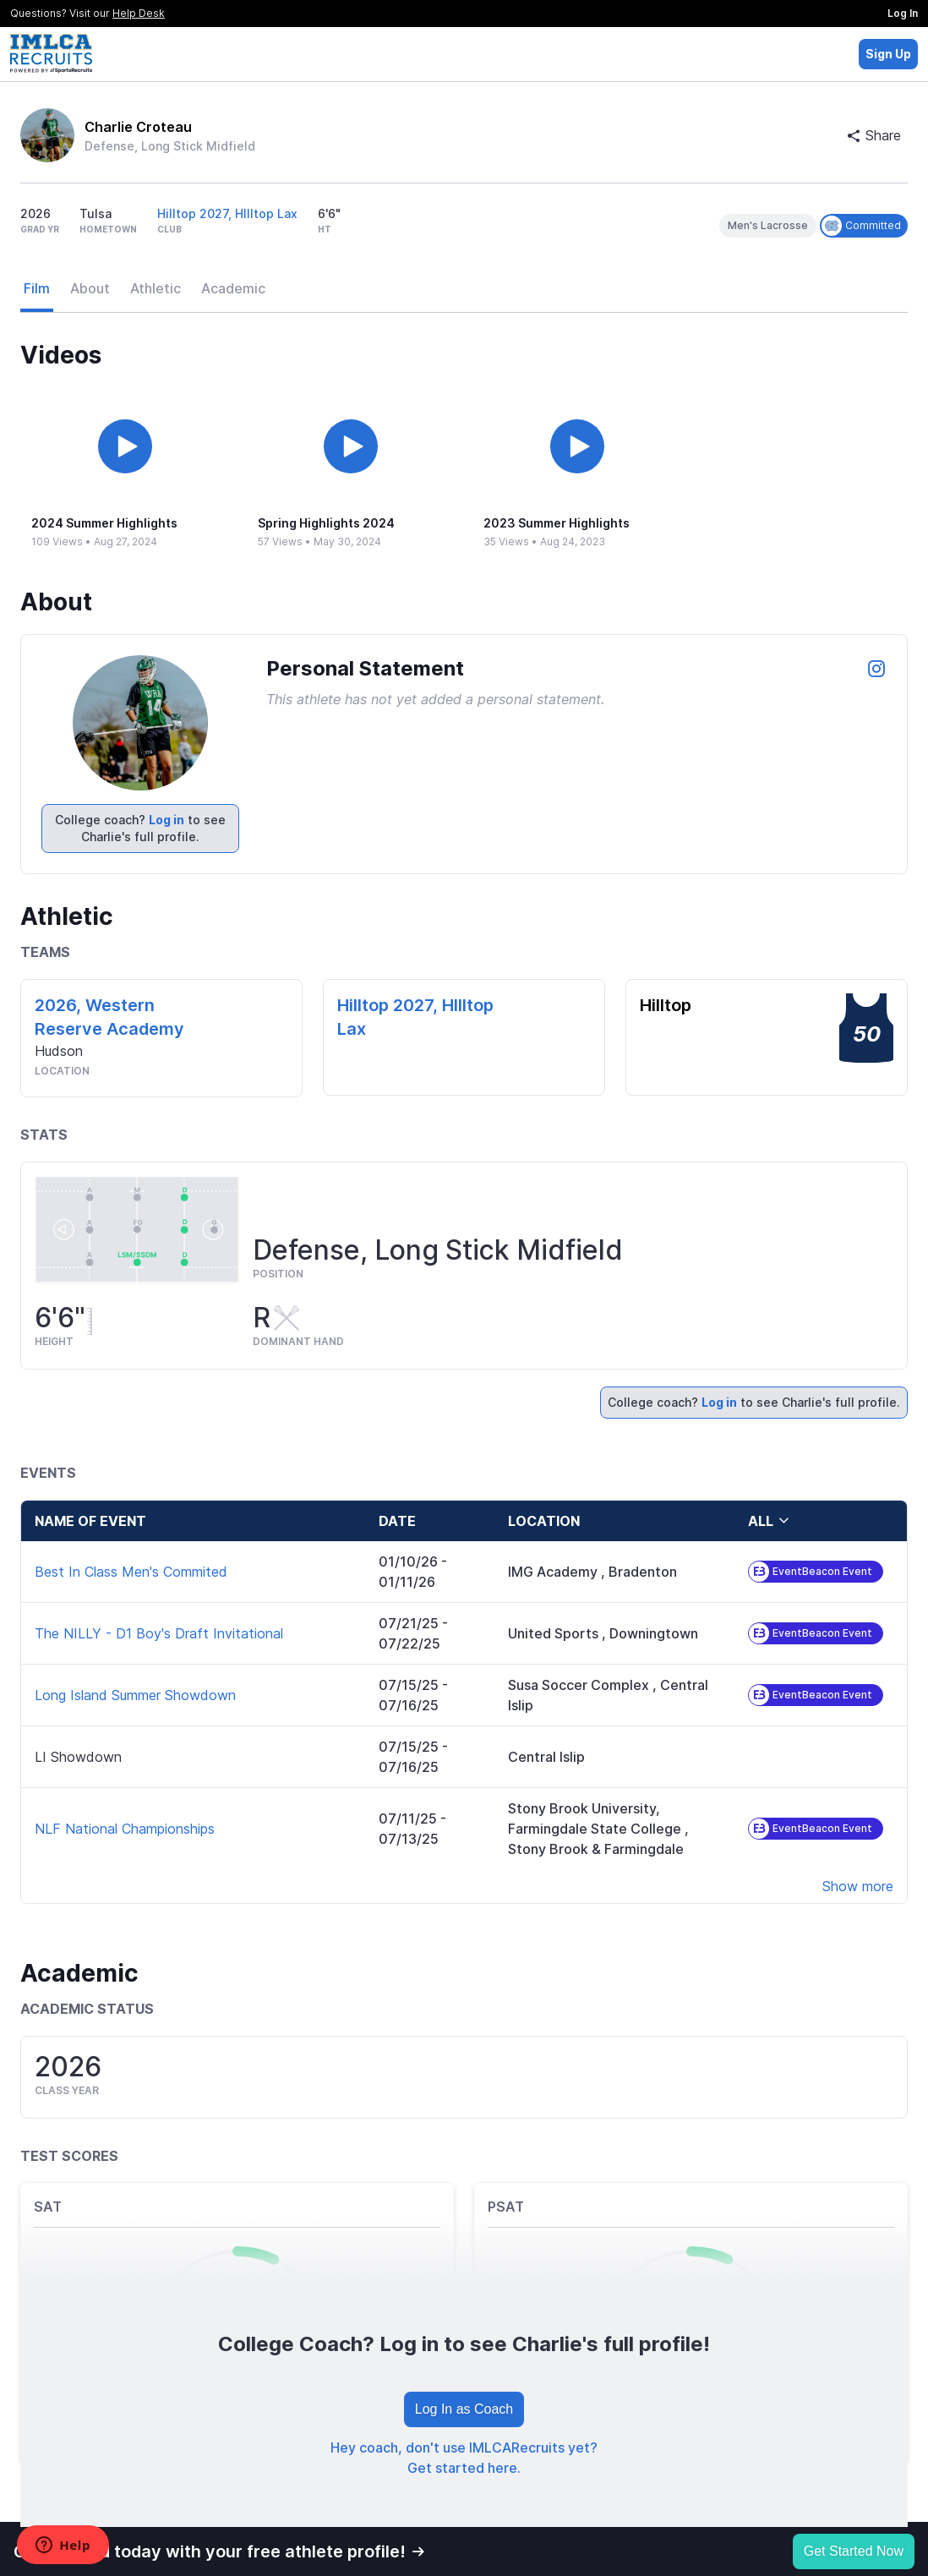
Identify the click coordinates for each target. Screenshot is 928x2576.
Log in (166, 819)
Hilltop (665, 1005)
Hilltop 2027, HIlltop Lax (227, 213)
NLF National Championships (125, 1828)
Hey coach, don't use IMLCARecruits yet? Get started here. (464, 2457)
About (90, 288)
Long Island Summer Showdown (135, 1695)
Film (37, 288)
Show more (857, 1886)
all (769, 1520)
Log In (902, 13)
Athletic (155, 288)
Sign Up (888, 53)
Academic (233, 288)
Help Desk (138, 13)
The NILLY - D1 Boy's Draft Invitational (159, 1633)
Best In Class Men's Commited (131, 1571)
